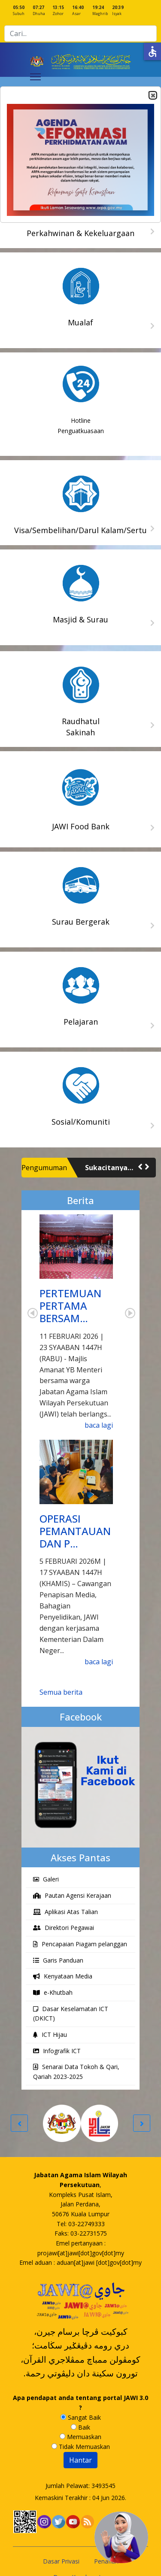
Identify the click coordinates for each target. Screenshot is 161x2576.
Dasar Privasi (61, 2561)
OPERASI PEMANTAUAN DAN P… (75, 1530)
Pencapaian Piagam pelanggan (80, 1944)
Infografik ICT (57, 2051)
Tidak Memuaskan (81, 2446)
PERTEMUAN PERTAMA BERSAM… (70, 1305)
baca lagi (99, 1425)
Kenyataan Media (62, 1976)
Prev (32, 1313)
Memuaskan (80, 2437)
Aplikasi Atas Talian (65, 1912)
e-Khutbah (53, 1992)
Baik (80, 2427)
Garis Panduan (58, 1960)
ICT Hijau (50, 2034)
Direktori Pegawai (63, 1928)
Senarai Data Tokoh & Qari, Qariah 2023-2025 (76, 2072)
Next (130, 1313)
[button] (140, 1166)
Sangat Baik (81, 2417)
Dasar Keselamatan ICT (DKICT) (70, 2014)
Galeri (46, 1879)
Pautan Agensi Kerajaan (72, 1895)
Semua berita (60, 1692)
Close (152, 95)
